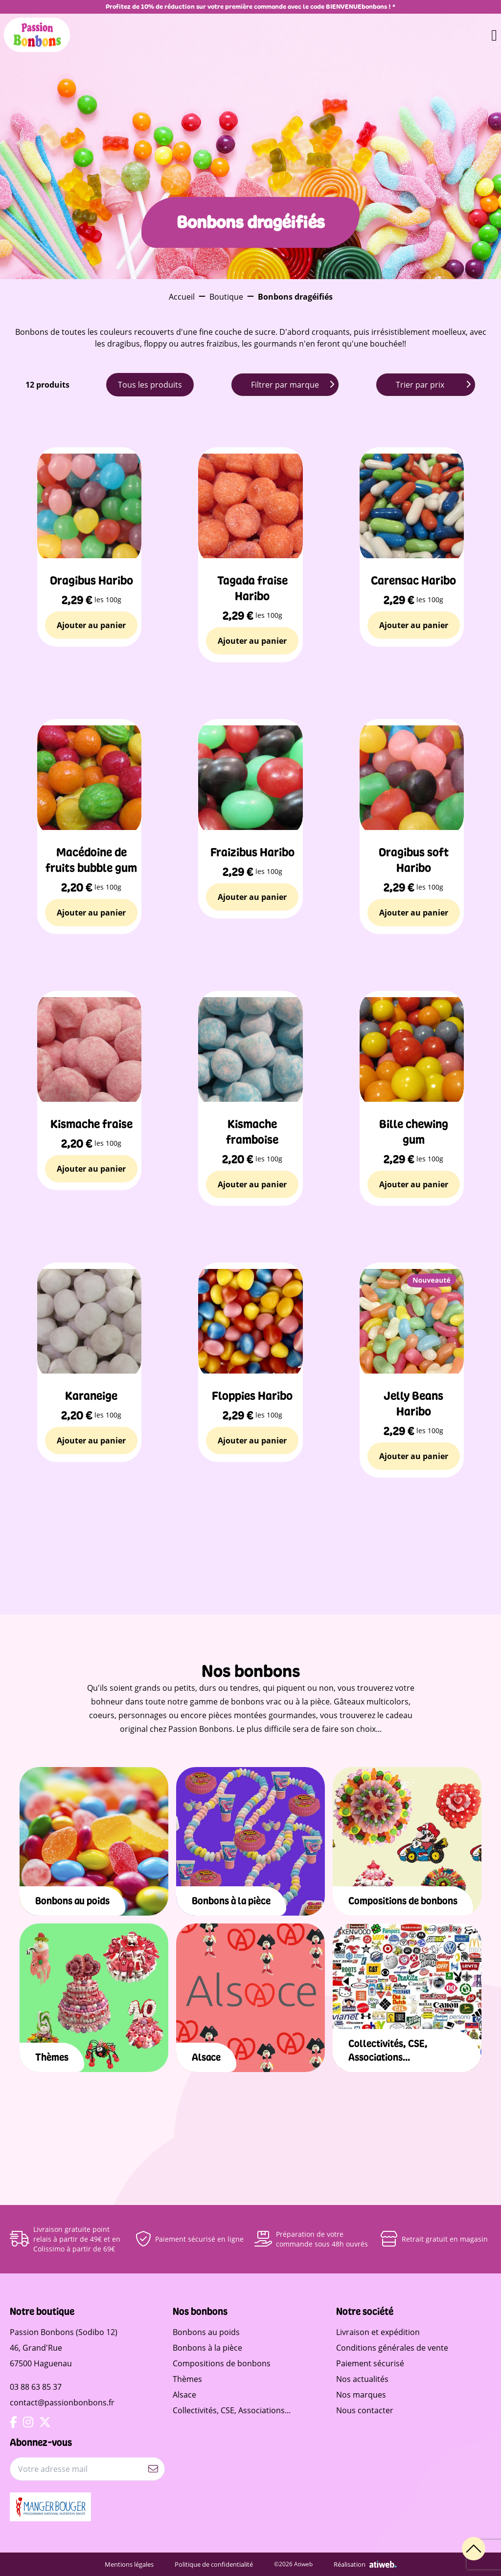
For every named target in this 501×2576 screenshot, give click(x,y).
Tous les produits (150, 384)
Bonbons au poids (206, 2332)
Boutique (226, 296)
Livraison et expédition (378, 2332)
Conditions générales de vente (392, 2347)
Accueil (182, 296)
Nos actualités (362, 2379)
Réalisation (360, 2564)
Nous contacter (364, 2410)
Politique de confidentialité (220, 2564)
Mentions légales (140, 2564)
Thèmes (187, 2379)
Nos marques (361, 2394)
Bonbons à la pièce (207, 2347)
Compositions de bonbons (222, 2363)
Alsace (184, 2394)
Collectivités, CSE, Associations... (232, 2410)
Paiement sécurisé (370, 2363)
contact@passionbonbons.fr (62, 2402)
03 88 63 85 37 (36, 2386)
